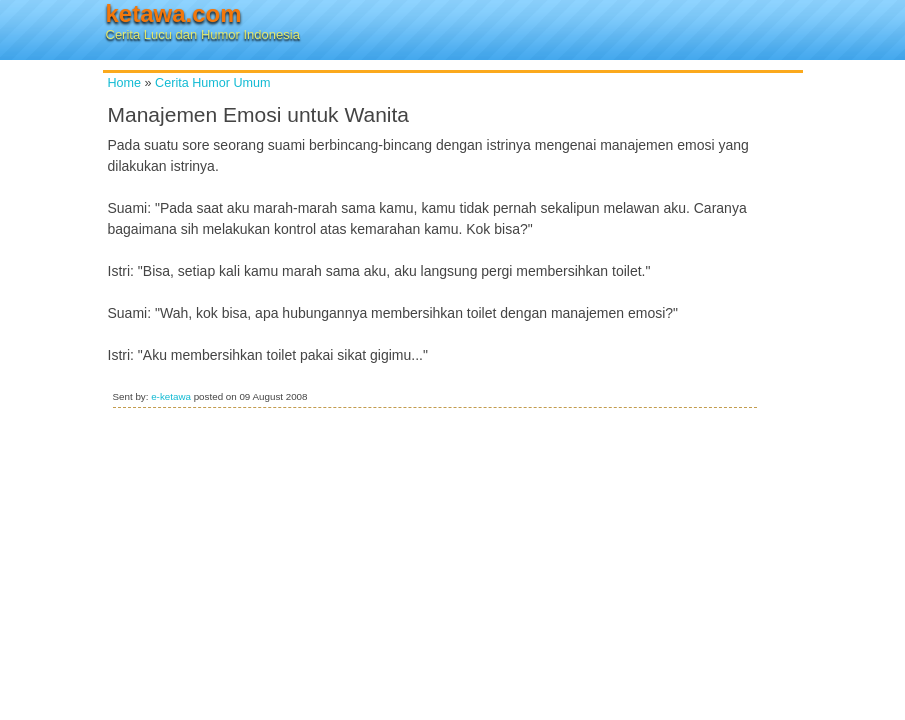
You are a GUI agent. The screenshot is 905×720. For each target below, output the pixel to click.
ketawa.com (174, 13)
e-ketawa (171, 396)
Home (125, 83)
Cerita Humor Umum (212, 83)
